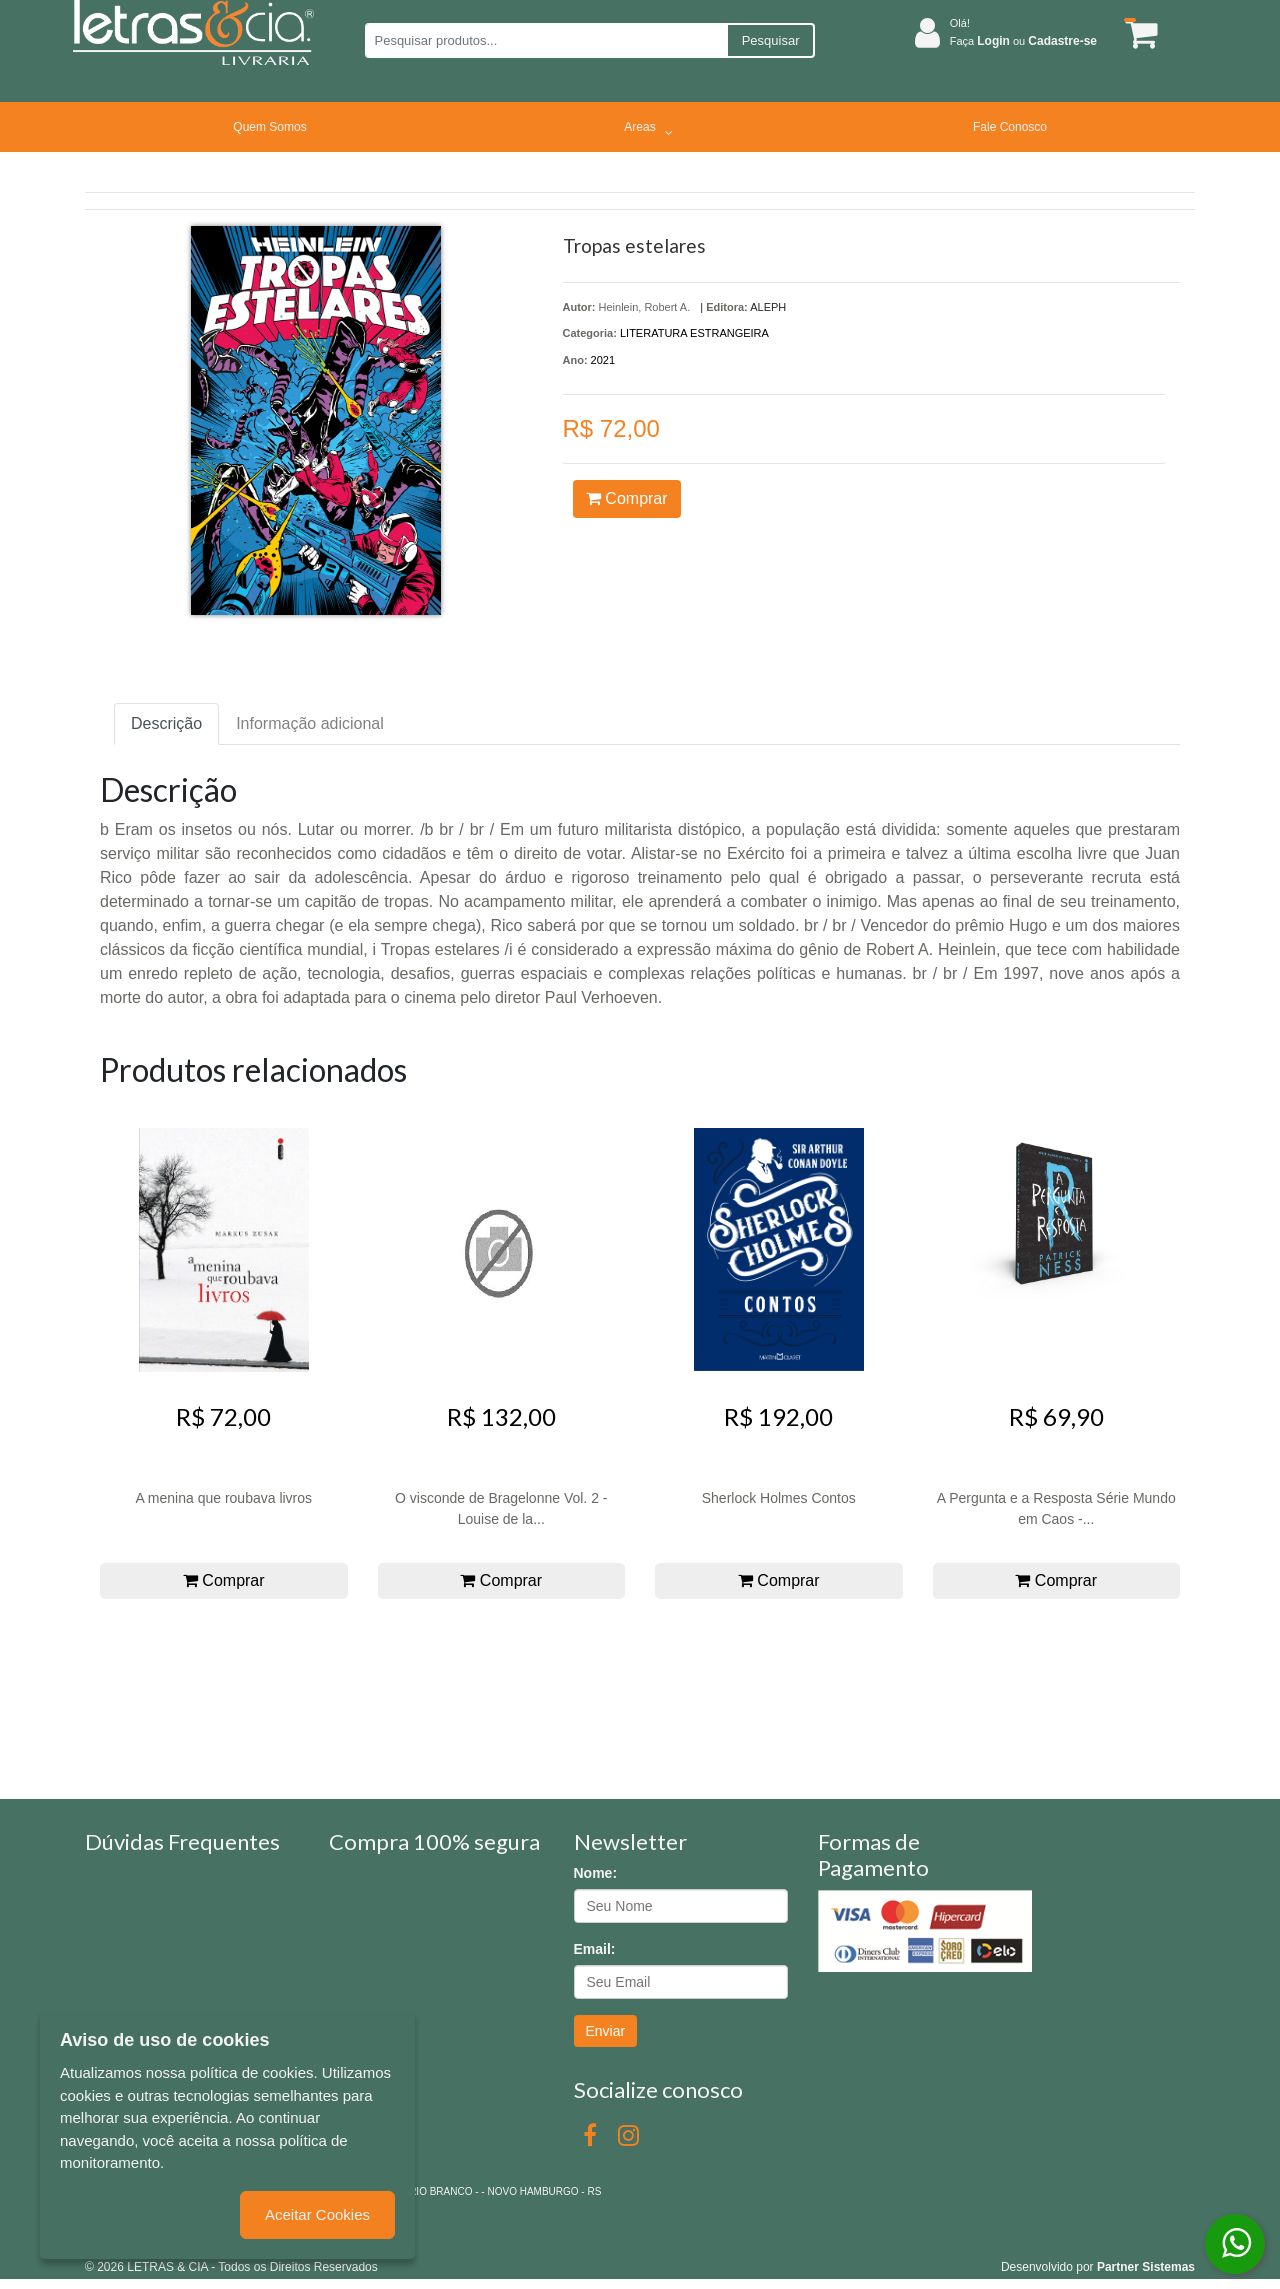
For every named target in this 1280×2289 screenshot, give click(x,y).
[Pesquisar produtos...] (545, 40)
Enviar (606, 2031)
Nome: (596, 1873)
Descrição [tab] (166, 723)
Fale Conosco (1010, 127)
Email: (595, 1949)
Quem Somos (269, 127)
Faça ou (1023, 41)
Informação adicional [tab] (310, 723)
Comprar (627, 498)
